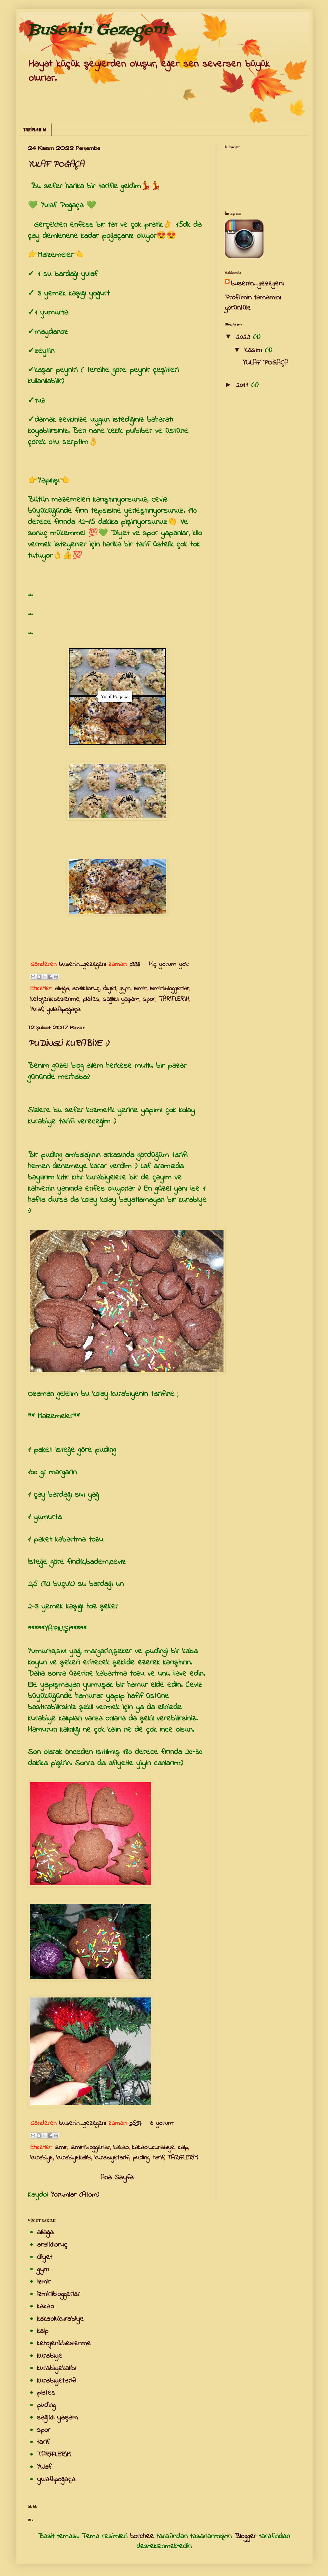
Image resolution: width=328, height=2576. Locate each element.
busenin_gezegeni (257, 284)
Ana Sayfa (117, 2177)
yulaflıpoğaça (63, 1009)
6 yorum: (162, 2123)
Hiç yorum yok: (169, 964)
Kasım (254, 350)
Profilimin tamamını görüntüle (253, 302)
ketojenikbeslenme (54, 999)
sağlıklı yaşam (121, 999)
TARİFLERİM (35, 130)
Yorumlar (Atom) (75, 2195)
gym (125, 989)
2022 (244, 337)
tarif (158, 2158)
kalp (183, 2147)
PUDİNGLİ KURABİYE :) (68, 1044)
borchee (142, 2536)
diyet (109, 989)
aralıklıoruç (86, 989)
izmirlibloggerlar (169, 989)
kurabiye (41, 2158)
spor (149, 999)
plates (91, 999)
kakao (121, 2147)
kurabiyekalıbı (73, 2158)
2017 (243, 385)
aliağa (62, 989)
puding (141, 2158)
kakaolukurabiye (153, 2147)
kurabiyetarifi (111, 2158)
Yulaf (36, 1009)
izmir (140, 989)
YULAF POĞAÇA (56, 164)
